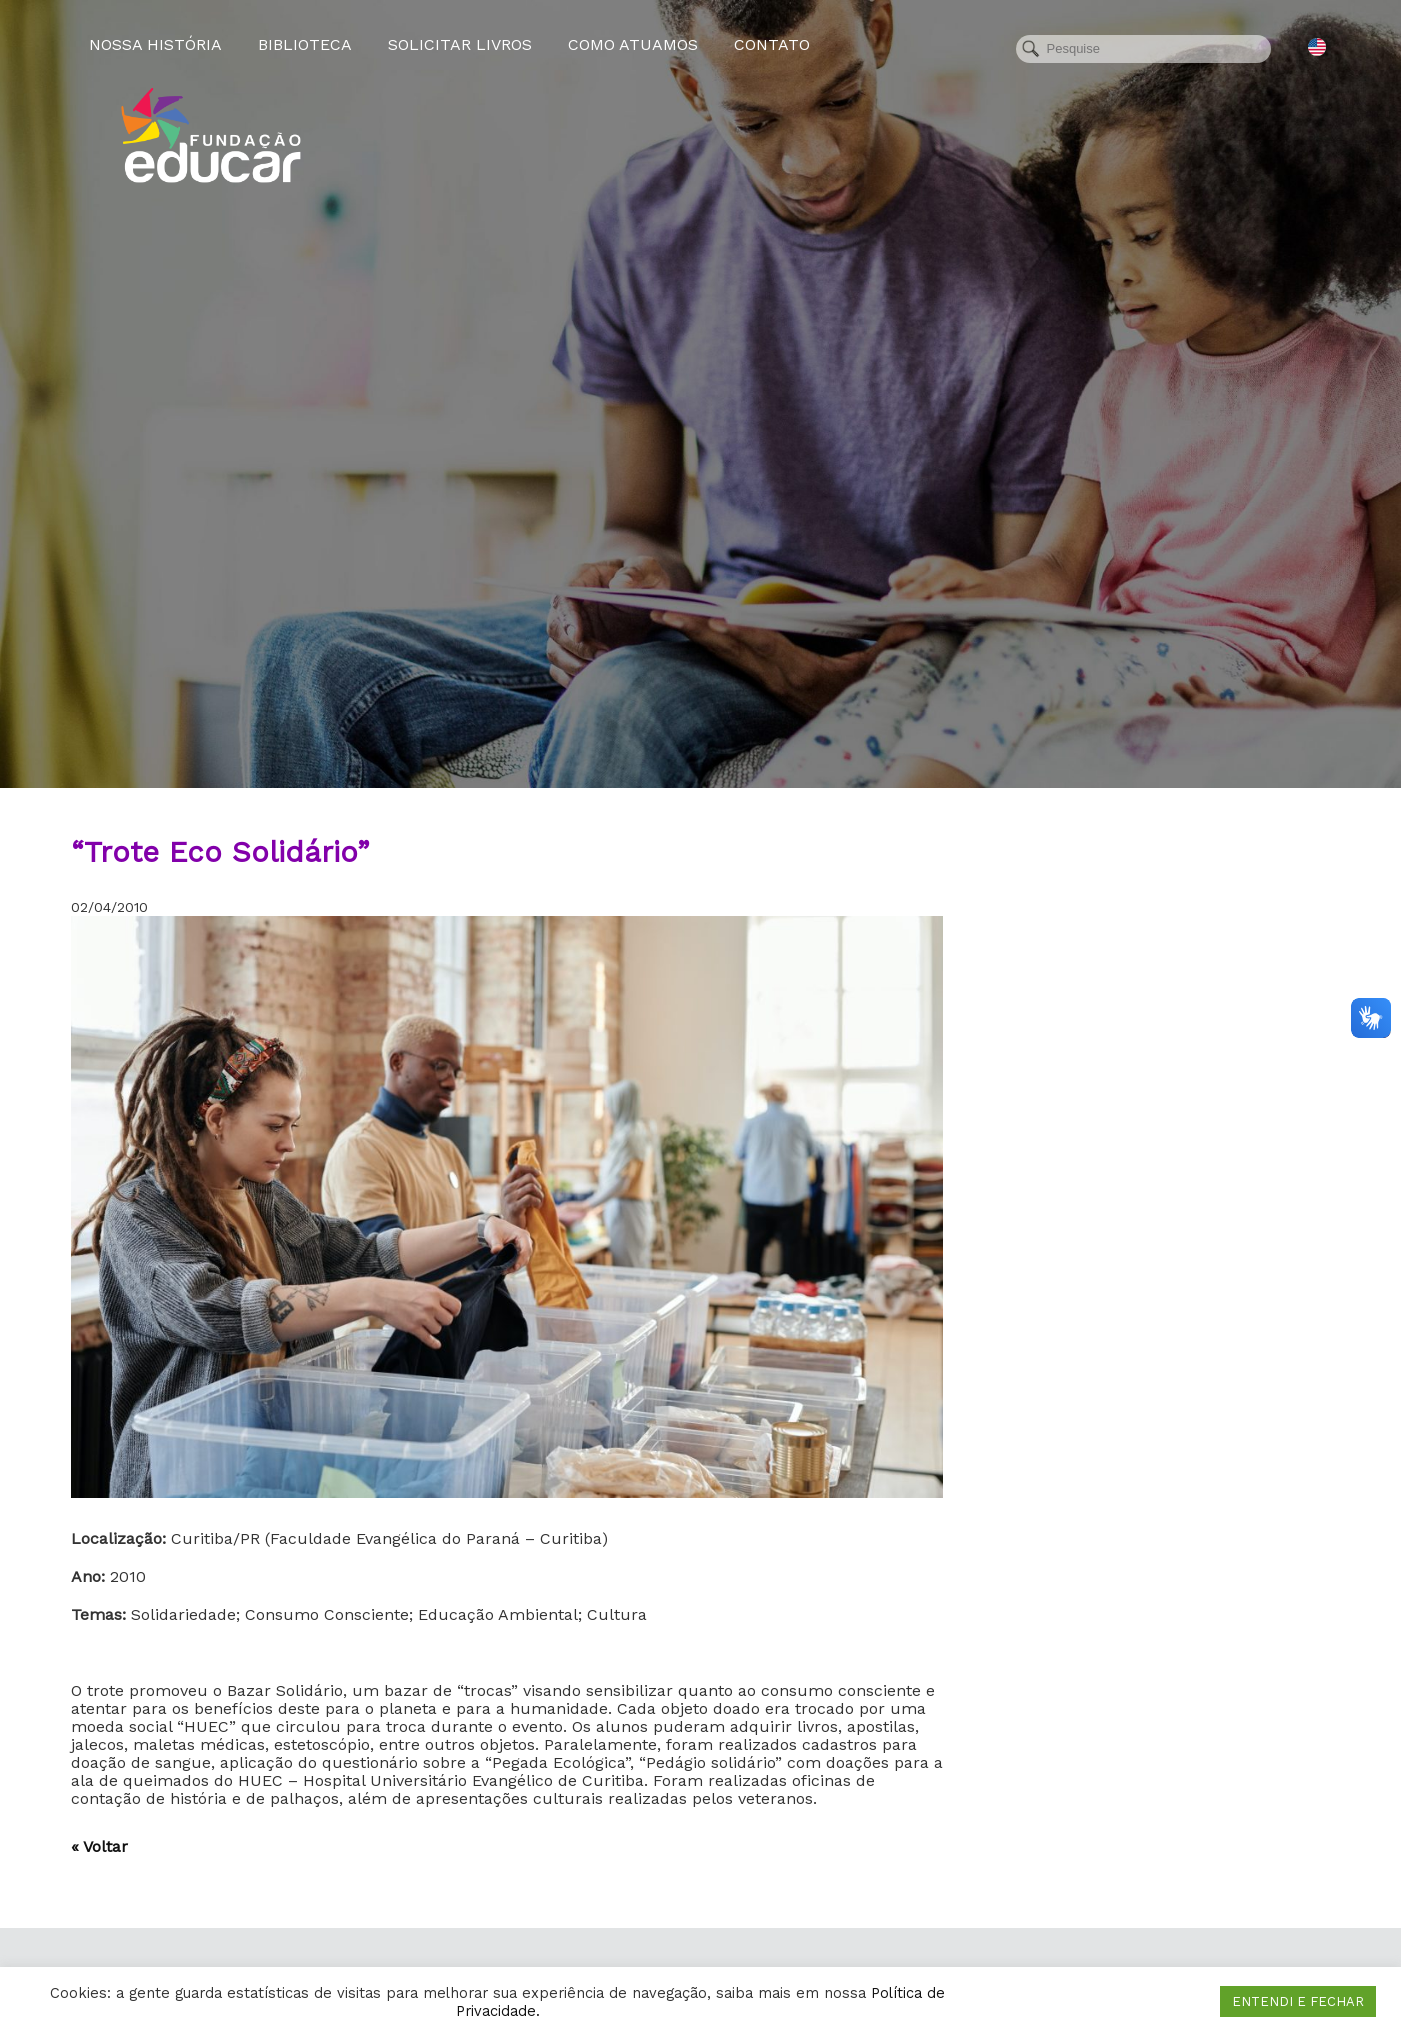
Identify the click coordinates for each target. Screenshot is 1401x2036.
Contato (772, 44)
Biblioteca (305, 44)
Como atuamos (633, 44)
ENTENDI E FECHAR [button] (1298, 2001)
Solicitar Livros (460, 44)
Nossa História (155, 44)
